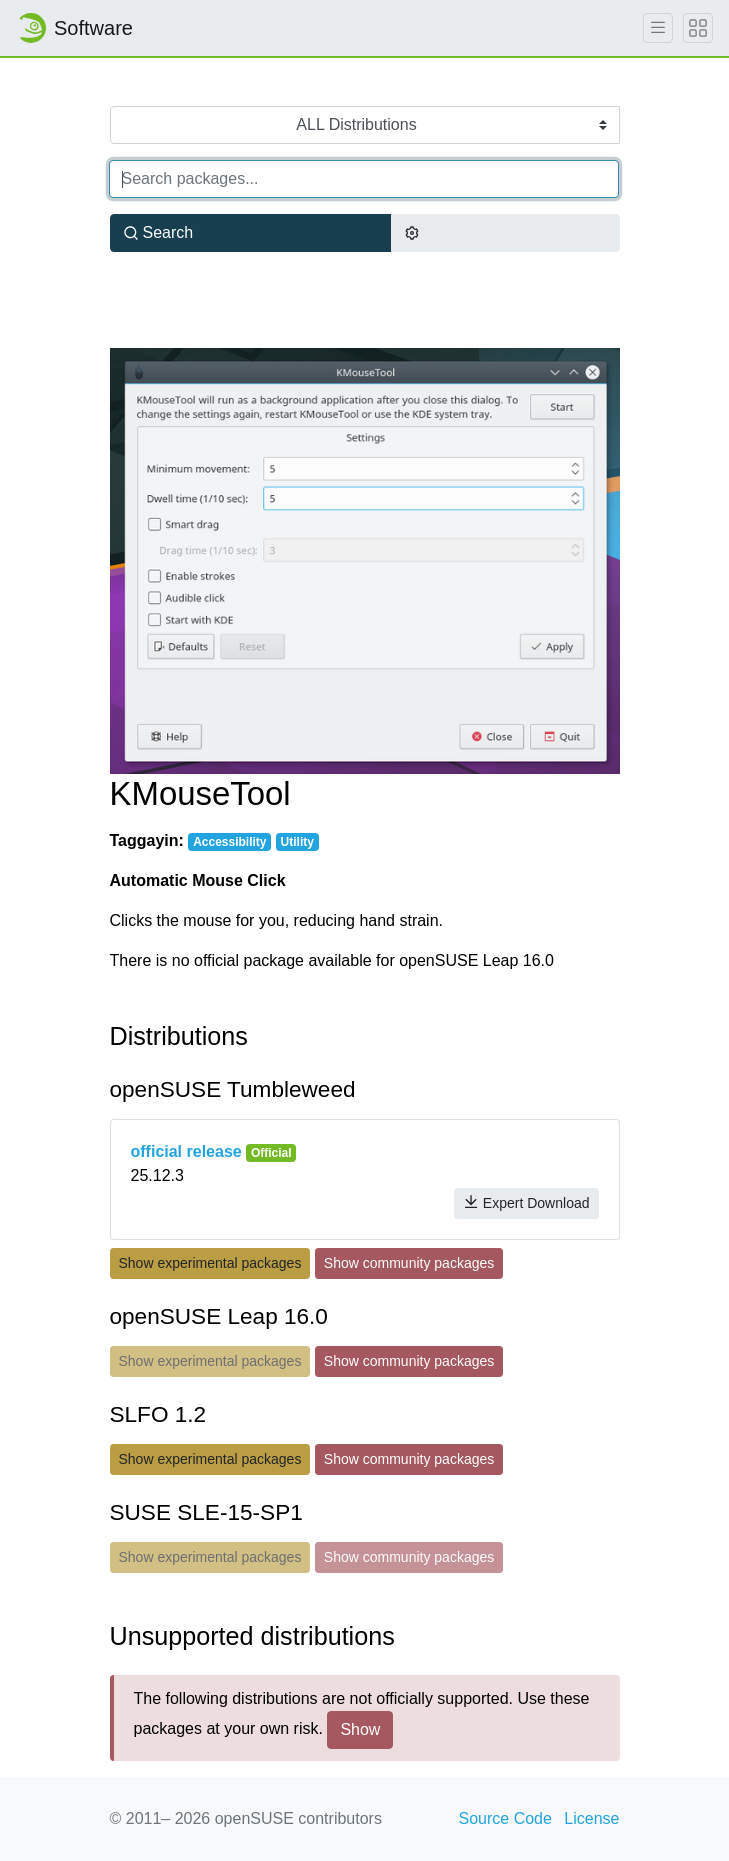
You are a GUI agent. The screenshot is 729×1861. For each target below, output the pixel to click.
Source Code (505, 1818)
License (591, 1818)
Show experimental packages (210, 1263)
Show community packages (409, 1263)
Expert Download (526, 1202)
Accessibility (229, 842)
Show (360, 1729)
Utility (297, 842)
